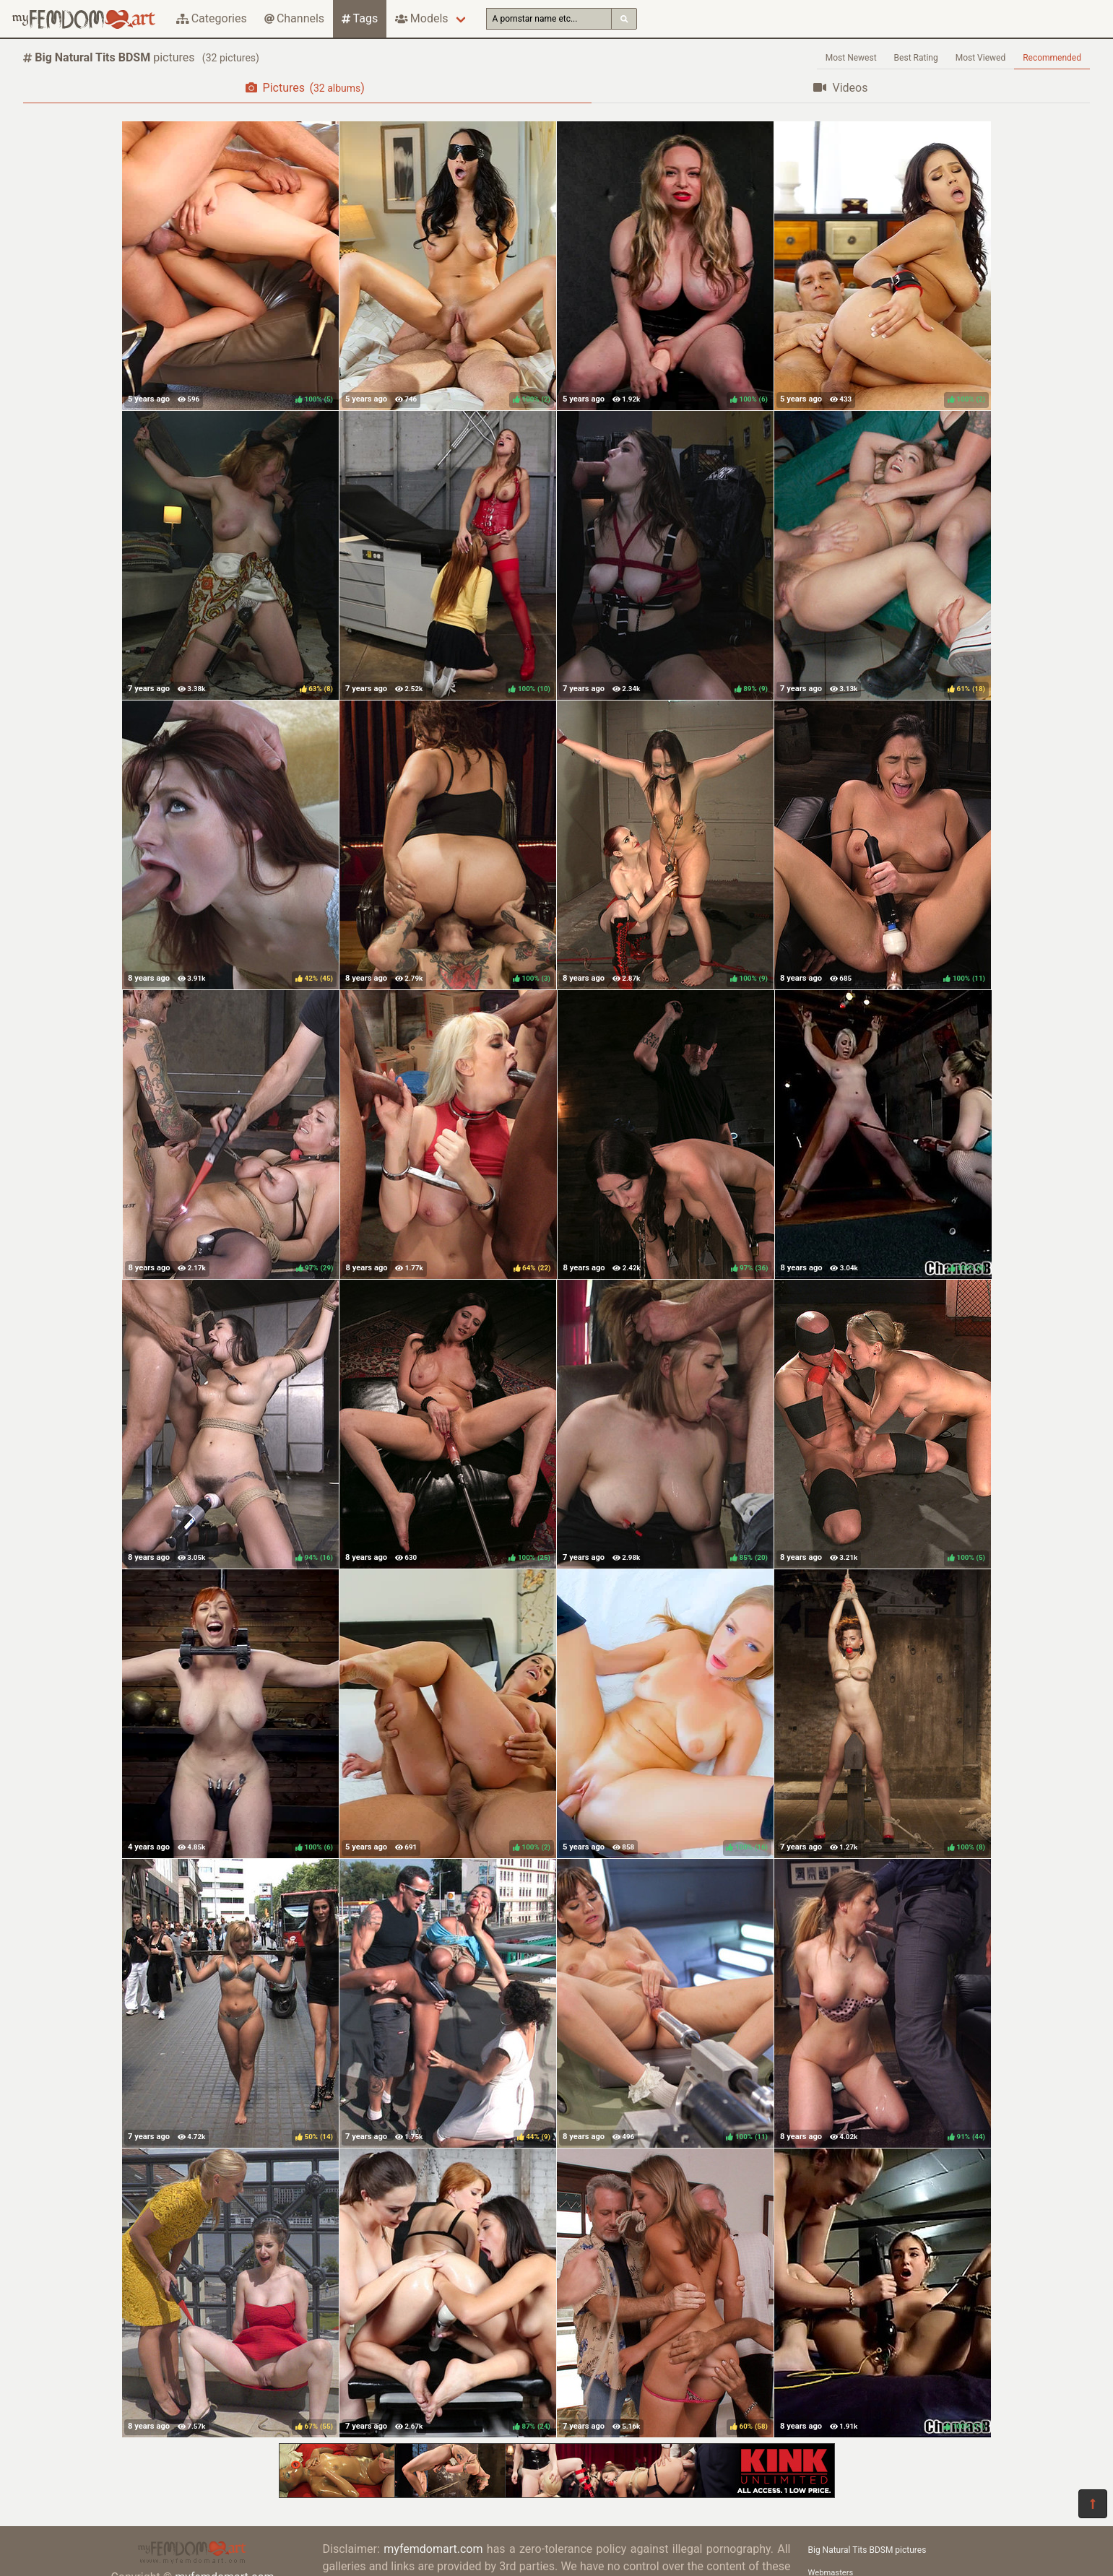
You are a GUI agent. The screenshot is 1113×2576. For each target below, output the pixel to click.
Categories (211, 18)
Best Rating (916, 58)
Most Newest (851, 58)
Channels (294, 18)
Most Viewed (981, 58)
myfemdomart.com (433, 2549)
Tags (360, 18)
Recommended (1052, 58)
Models (421, 18)
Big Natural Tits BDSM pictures (867, 2550)
